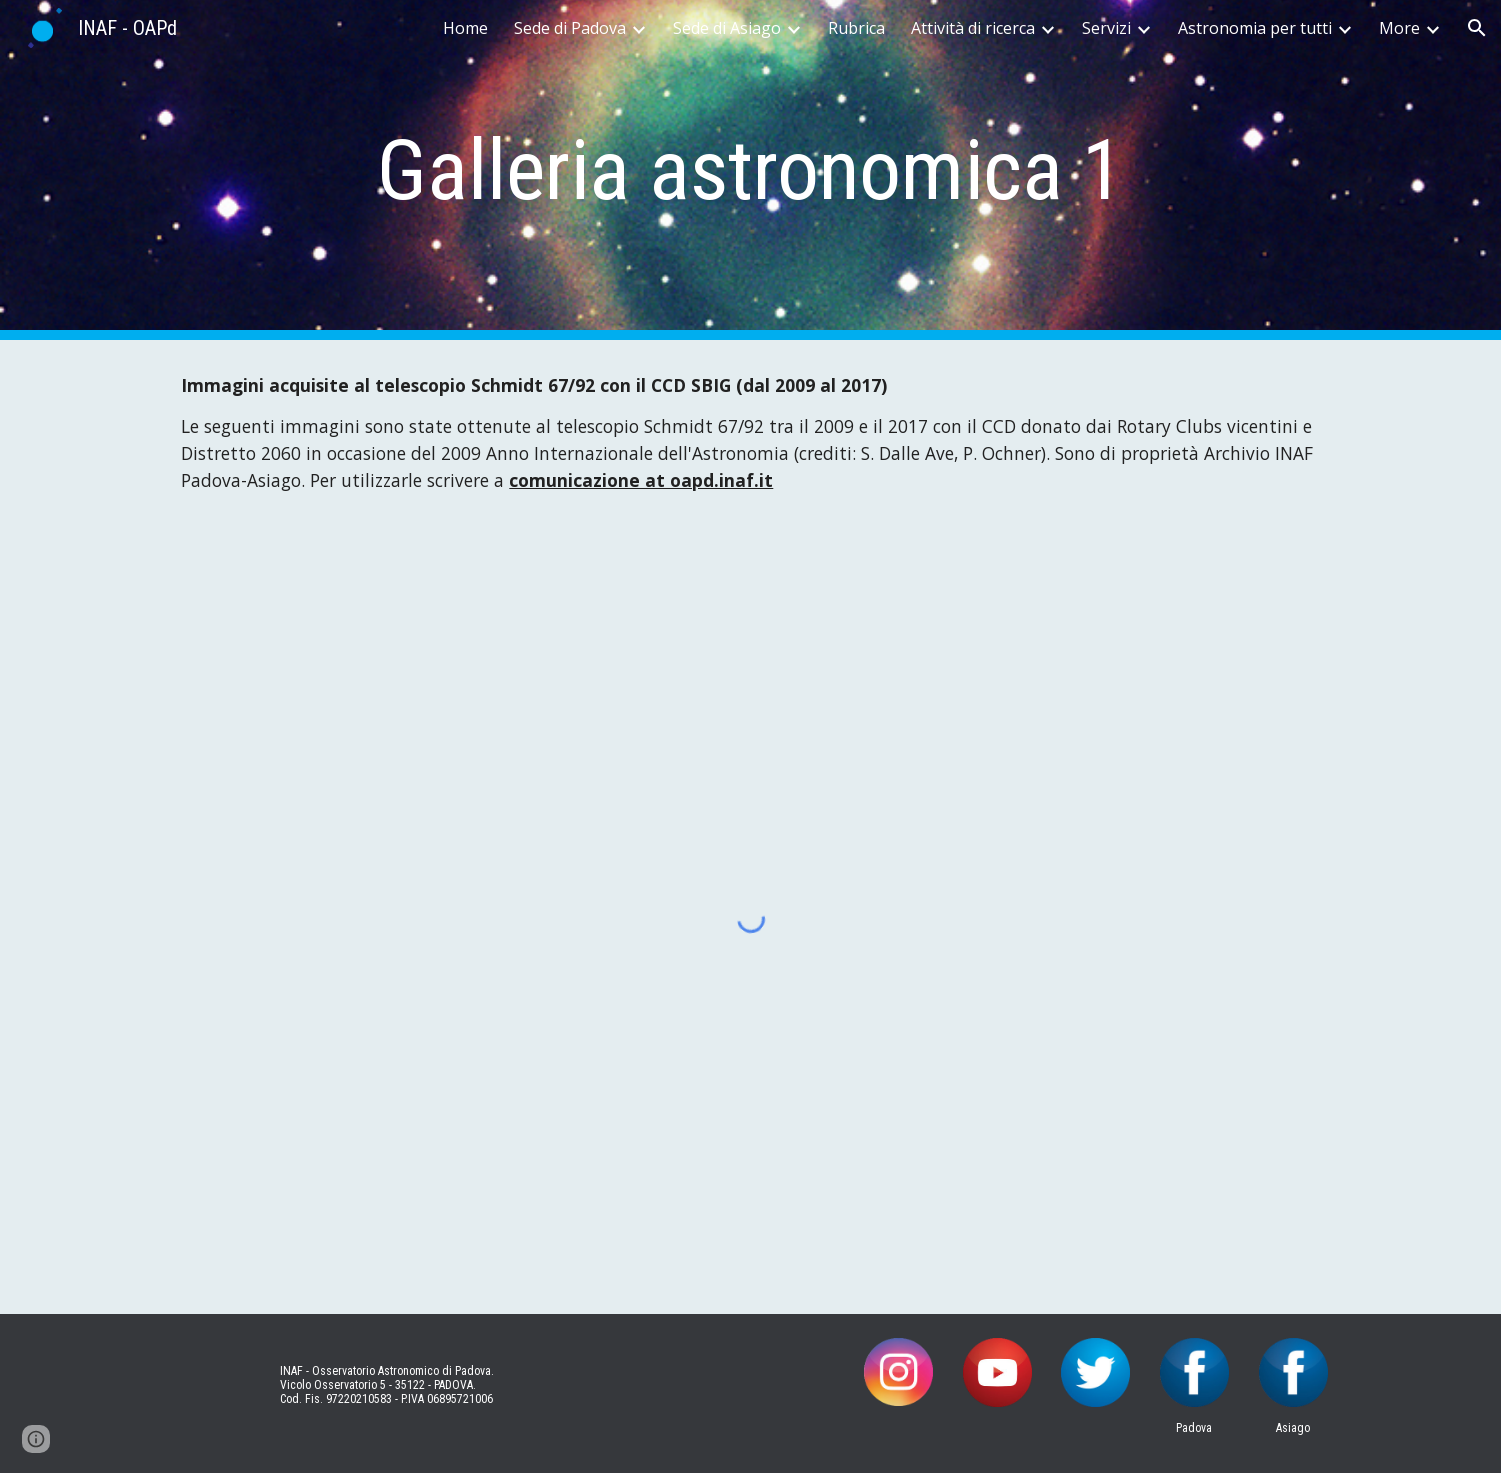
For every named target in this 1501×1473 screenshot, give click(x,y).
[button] (1477, 28)
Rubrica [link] (856, 28)
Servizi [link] (1106, 28)
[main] (750, 170)
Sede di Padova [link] (570, 28)
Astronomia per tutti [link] (1255, 28)
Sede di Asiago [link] (727, 28)
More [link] (1399, 28)
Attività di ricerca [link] (973, 28)
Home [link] (465, 28)
